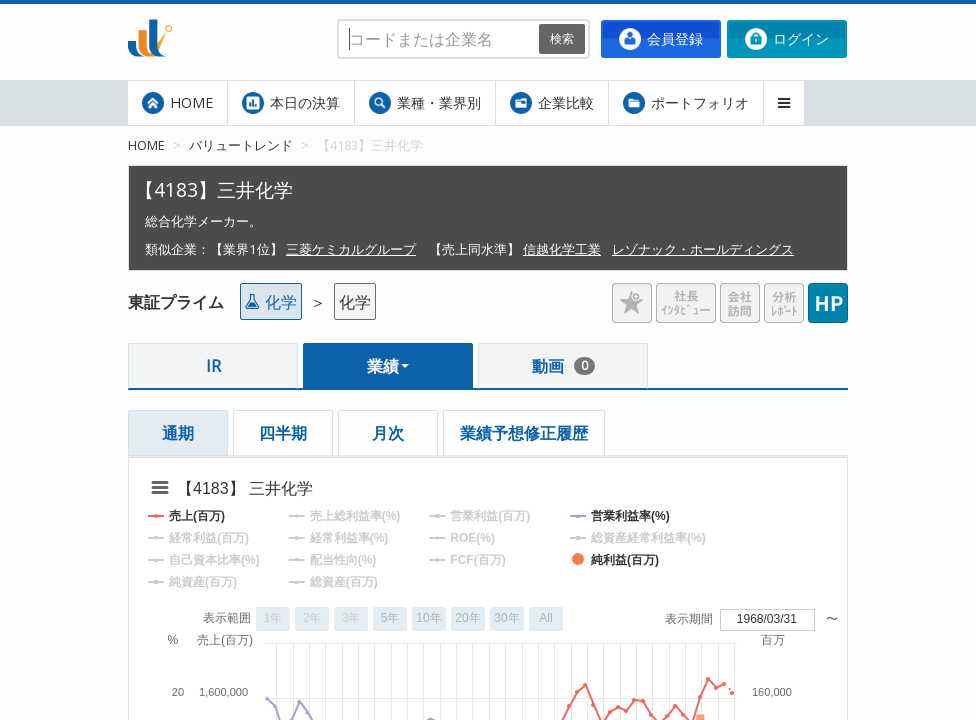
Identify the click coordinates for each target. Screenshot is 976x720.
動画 (563, 366)
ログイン (787, 39)
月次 (388, 433)
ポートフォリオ (686, 103)
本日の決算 (291, 103)
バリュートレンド (241, 145)
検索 (562, 38)
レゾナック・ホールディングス (703, 249)
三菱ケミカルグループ (351, 249)
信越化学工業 (562, 249)
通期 (178, 433)
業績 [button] (388, 366)
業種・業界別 (425, 103)
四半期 (283, 433)
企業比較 (552, 103)
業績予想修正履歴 (524, 433)
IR (213, 366)
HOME (177, 103)
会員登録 (661, 39)
